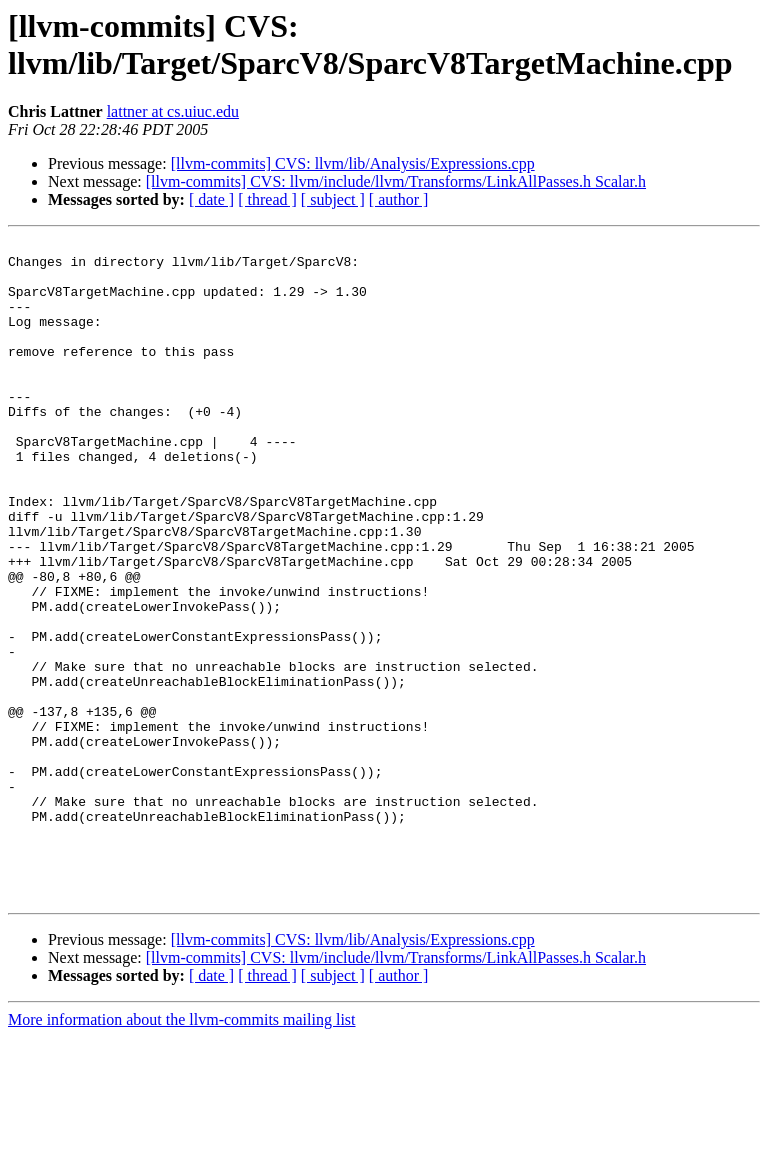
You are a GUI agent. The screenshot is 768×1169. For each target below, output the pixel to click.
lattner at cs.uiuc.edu (173, 111)
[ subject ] (333, 199)
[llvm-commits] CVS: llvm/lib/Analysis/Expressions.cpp (353, 163)
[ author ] (399, 199)
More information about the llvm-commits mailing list (182, 1151)
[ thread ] (267, 199)
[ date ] (211, 199)
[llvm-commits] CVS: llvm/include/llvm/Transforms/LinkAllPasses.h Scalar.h (396, 181)
